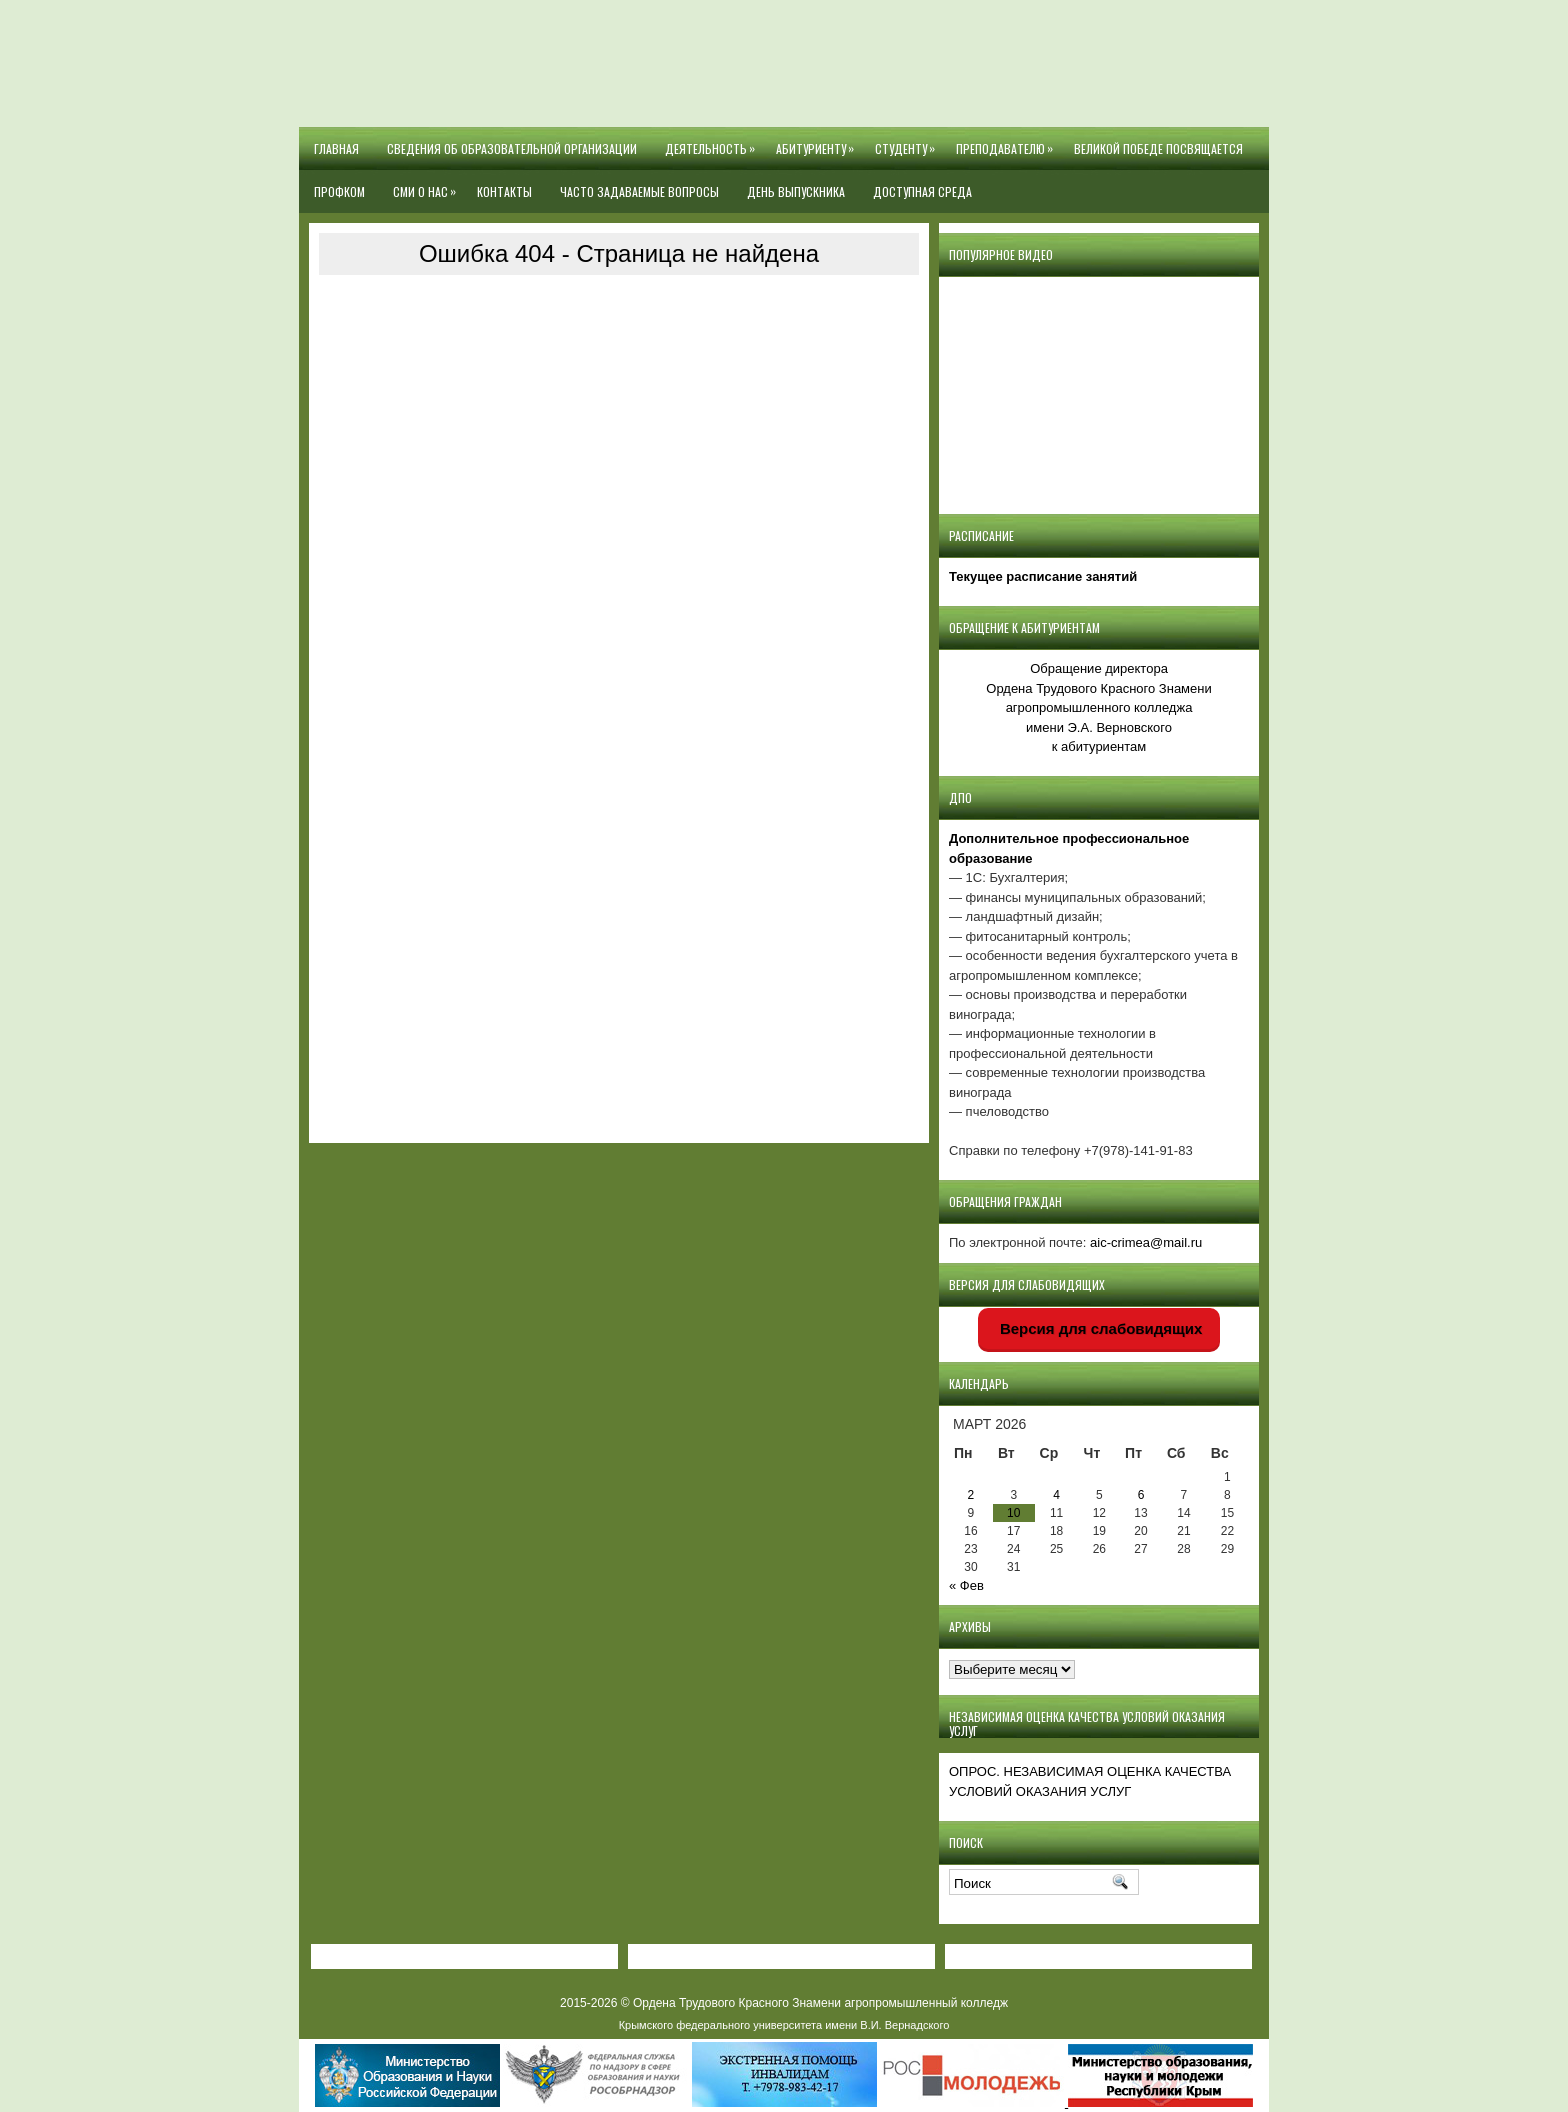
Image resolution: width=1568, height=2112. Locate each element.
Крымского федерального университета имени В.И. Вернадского (784, 2025)
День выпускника (796, 191)
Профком (339, 191)
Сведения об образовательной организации (512, 148)
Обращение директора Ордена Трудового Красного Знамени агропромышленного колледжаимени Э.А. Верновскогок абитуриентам (1098, 707)
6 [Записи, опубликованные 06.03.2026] (1141, 1495)
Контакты (504, 191)
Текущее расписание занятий (1043, 576)
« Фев (966, 1585)
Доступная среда (922, 191)
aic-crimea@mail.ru (1146, 1242)
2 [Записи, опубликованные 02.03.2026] (971, 1495)
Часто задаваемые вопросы (639, 191)
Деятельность (713, 142)
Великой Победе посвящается (1158, 148)
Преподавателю (1008, 142)
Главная (336, 148)
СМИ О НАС (428, 185)
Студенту (908, 142)
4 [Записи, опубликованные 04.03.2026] (1056, 1495)
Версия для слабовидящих (1099, 1328)
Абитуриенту (818, 142)
